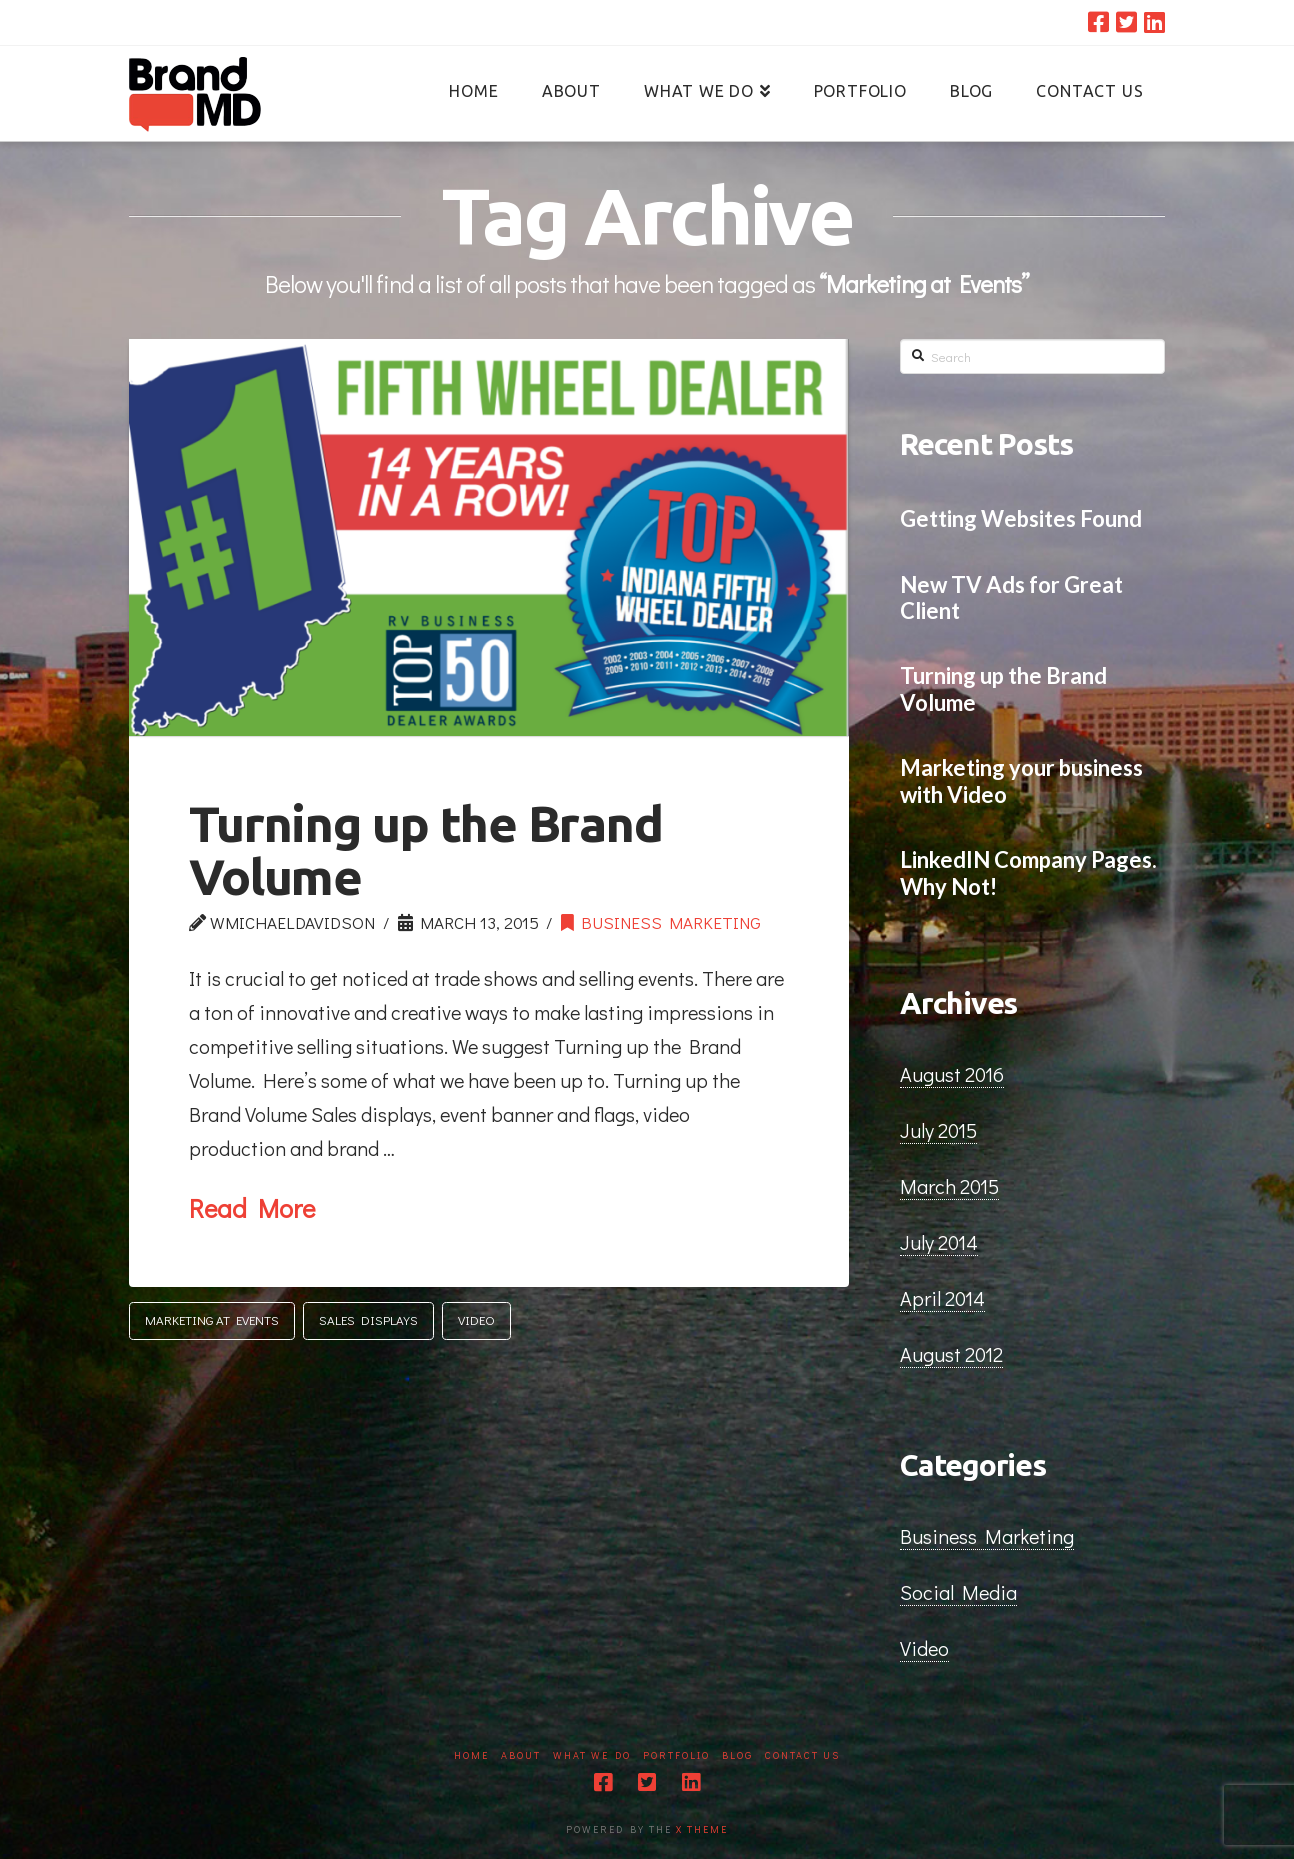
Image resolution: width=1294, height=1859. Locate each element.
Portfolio (676, 1755)
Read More (252, 1208)
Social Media (958, 1592)
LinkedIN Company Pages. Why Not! (1028, 873)
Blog (737, 1755)
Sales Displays (368, 1319)
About (521, 1755)
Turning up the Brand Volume (425, 849)
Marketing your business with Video (1021, 781)
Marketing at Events (212, 1319)
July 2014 (939, 1242)
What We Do (592, 1755)
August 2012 (951, 1354)
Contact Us (802, 1755)
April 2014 (942, 1298)
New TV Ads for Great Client (1011, 598)
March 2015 (949, 1186)
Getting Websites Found (1021, 519)
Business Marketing (661, 922)
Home (471, 1755)
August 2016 (952, 1074)
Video (476, 1319)
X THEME (702, 1829)
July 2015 (938, 1130)
